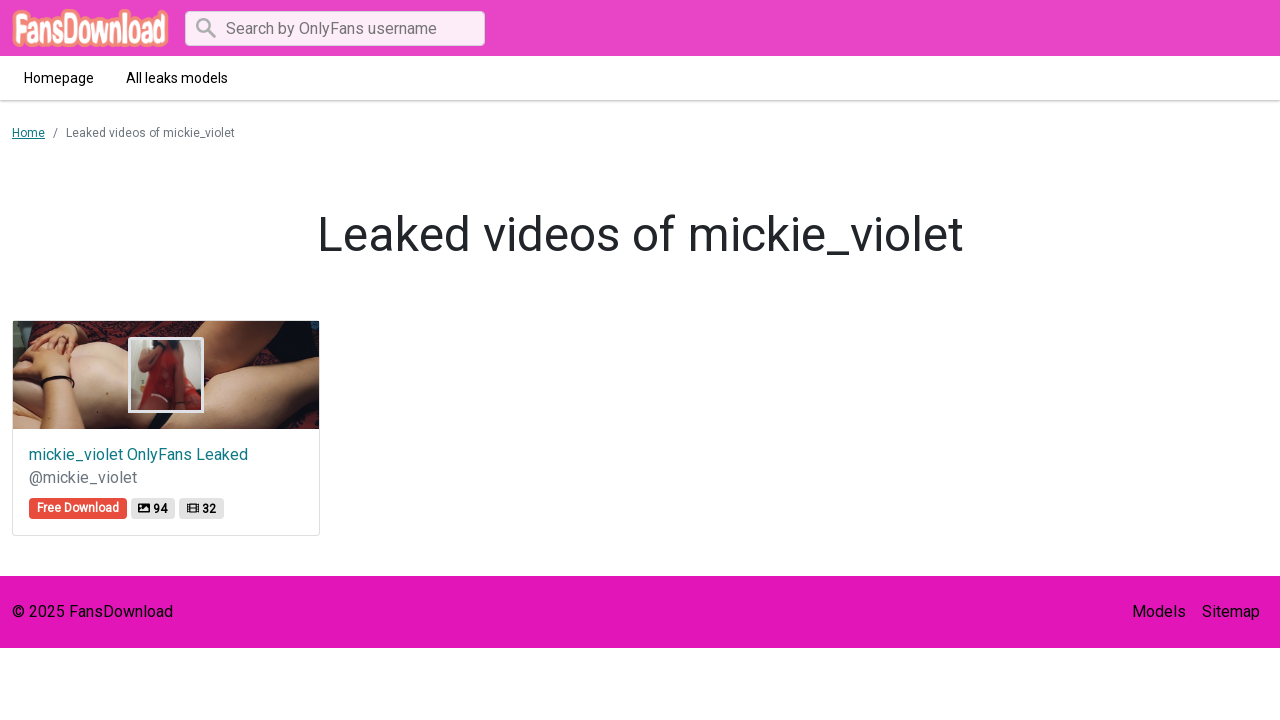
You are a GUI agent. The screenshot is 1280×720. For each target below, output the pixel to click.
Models (1159, 611)
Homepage (59, 78)
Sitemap (1231, 611)
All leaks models (177, 78)
